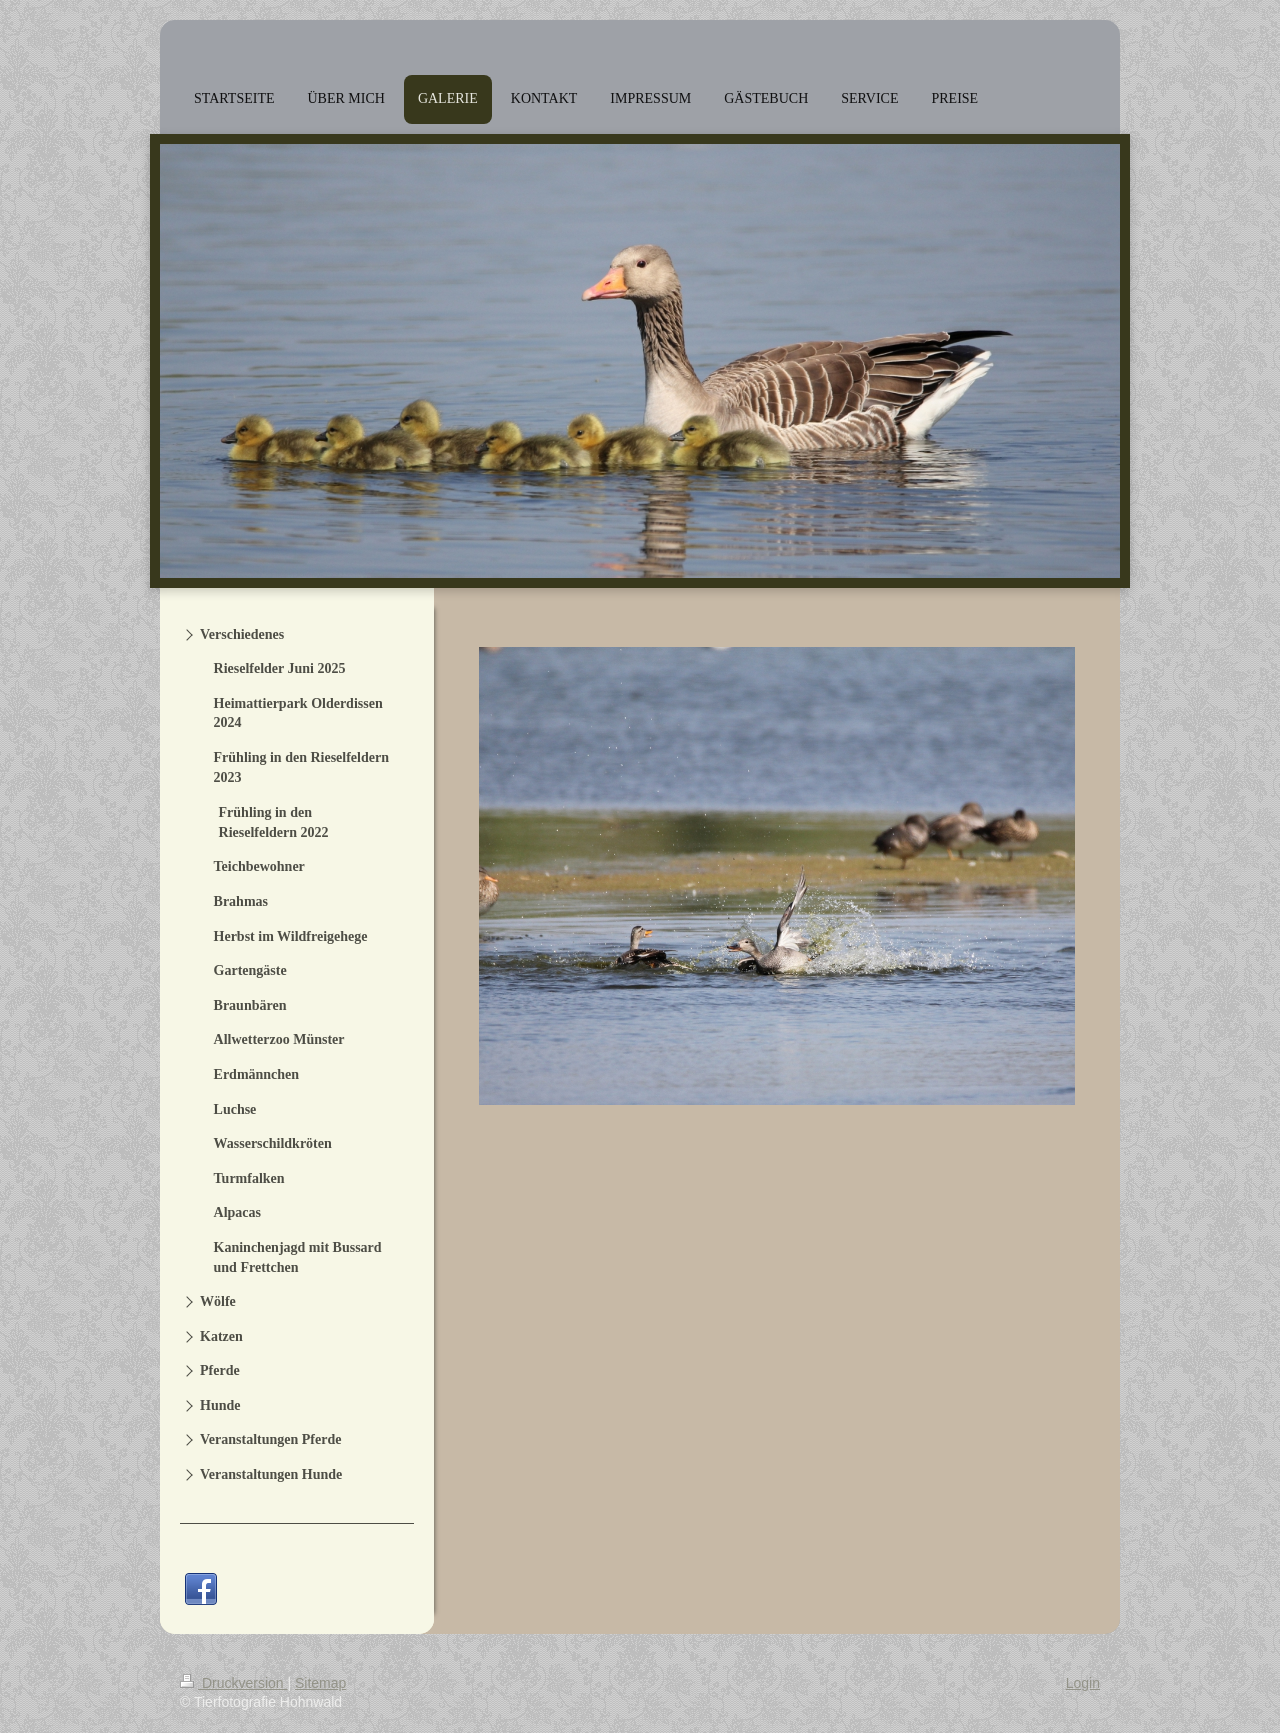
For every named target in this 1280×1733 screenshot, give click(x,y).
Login (1083, 1683)
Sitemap (320, 1683)
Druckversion (233, 1683)
